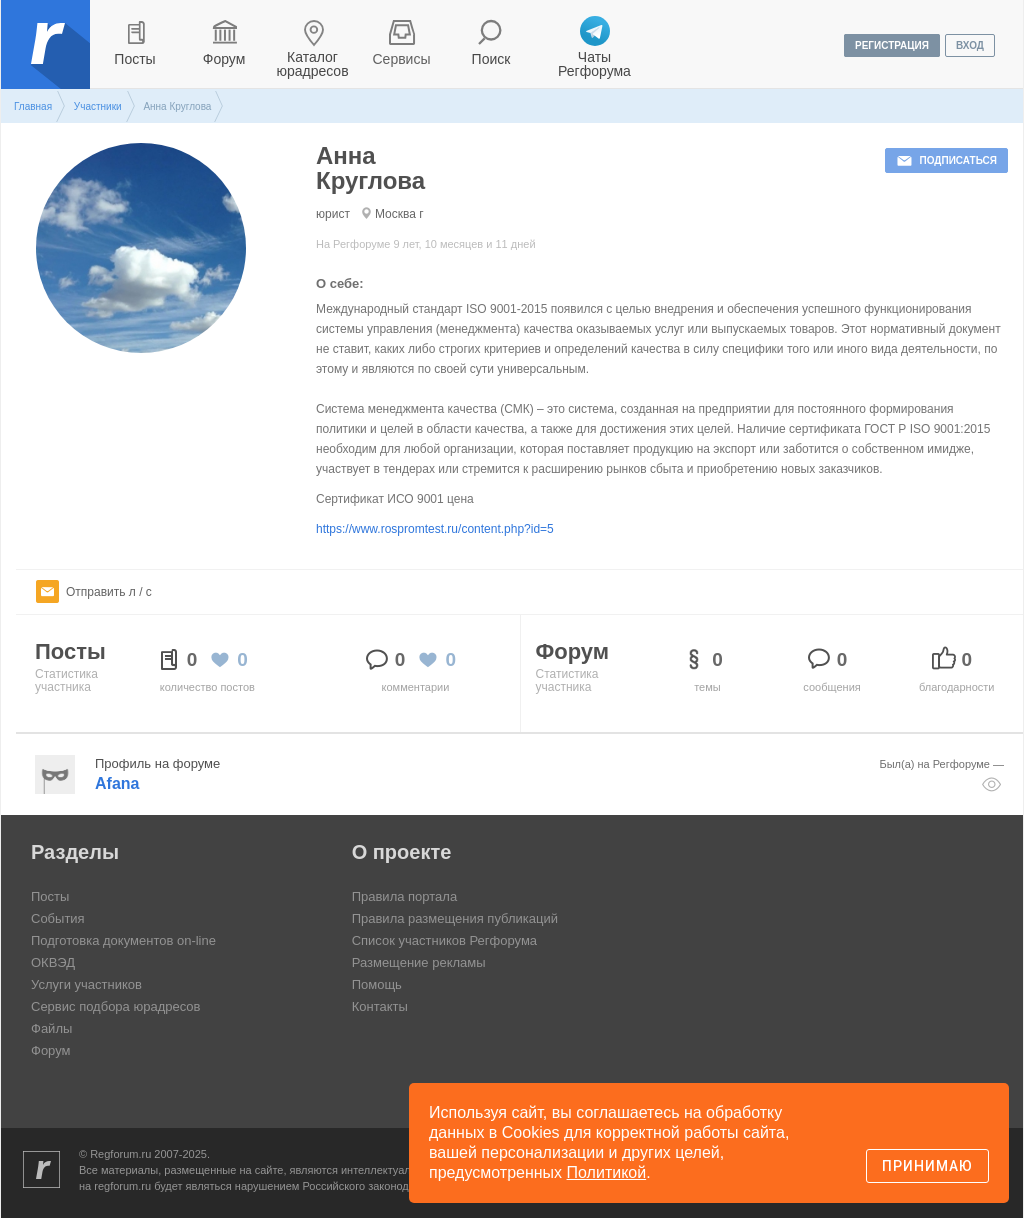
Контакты (380, 1006)
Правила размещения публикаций (455, 918)
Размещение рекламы (419, 962)
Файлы (51, 1028)
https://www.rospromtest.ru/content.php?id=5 (435, 529)
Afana (117, 783)
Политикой (607, 1172)
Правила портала (404, 896)
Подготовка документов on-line (123, 940)
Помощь (377, 984)
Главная (33, 106)
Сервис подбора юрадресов (115, 1006)
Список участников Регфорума (444, 940)
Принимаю (927, 1166)
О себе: (340, 283)
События (58, 918)
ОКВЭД (53, 962)
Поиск (491, 59)
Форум (224, 59)
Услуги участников (86, 984)
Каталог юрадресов (312, 64)
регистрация (892, 45)
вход (970, 45)
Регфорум (47, 59)
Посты (134, 59)
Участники (98, 106)
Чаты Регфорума (594, 64)
